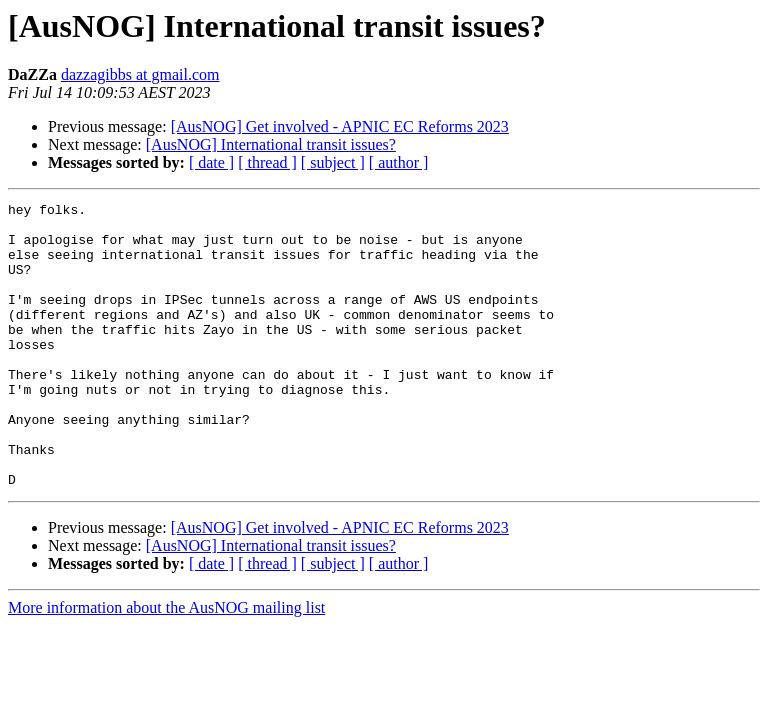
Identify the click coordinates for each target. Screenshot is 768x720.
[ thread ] (267, 162)
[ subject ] (333, 162)
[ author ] (399, 162)
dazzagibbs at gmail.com (140, 74)
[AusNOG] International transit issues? (271, 144)
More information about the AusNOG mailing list (166, 664)
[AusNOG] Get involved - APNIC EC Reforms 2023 (340, 126)
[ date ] (211, 162)
